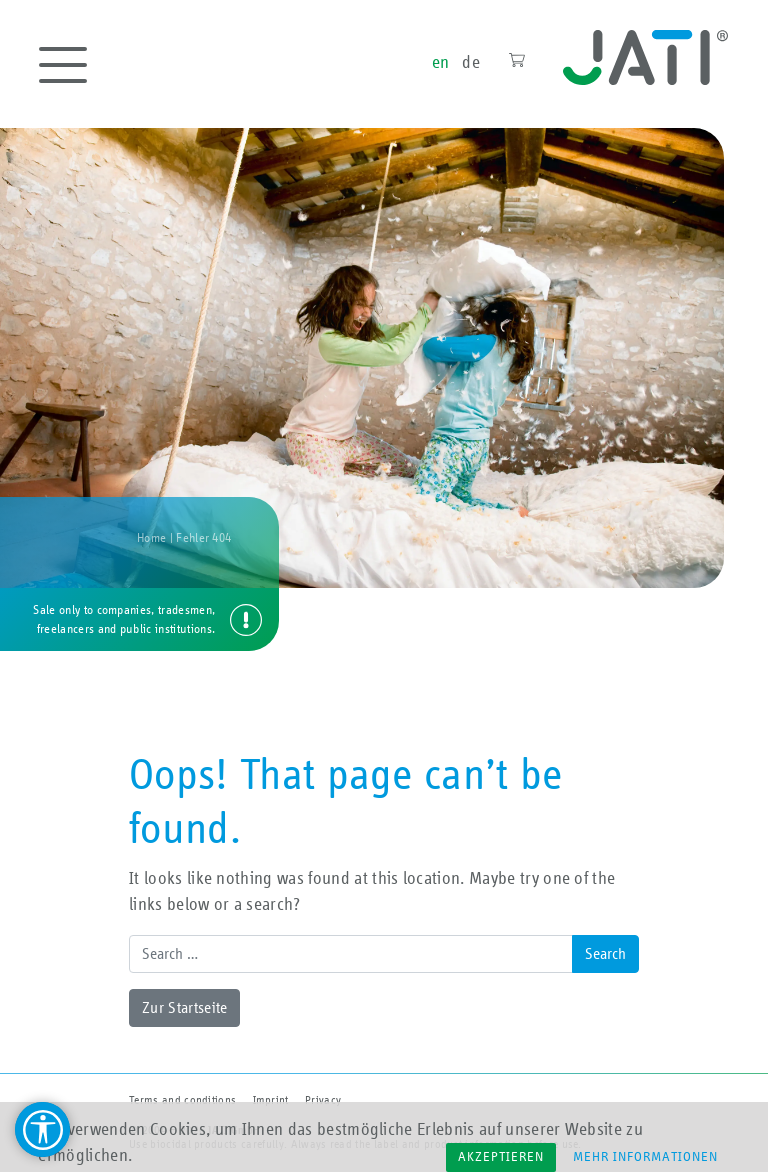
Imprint (271, 1100)
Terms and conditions (182, 1100)
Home (151, 538)
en (441, 63)
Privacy (323, 1100)
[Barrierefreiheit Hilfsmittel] (42, 1129)
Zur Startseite (184, 1008)
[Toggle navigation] (63, 65)
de (471, 63)
